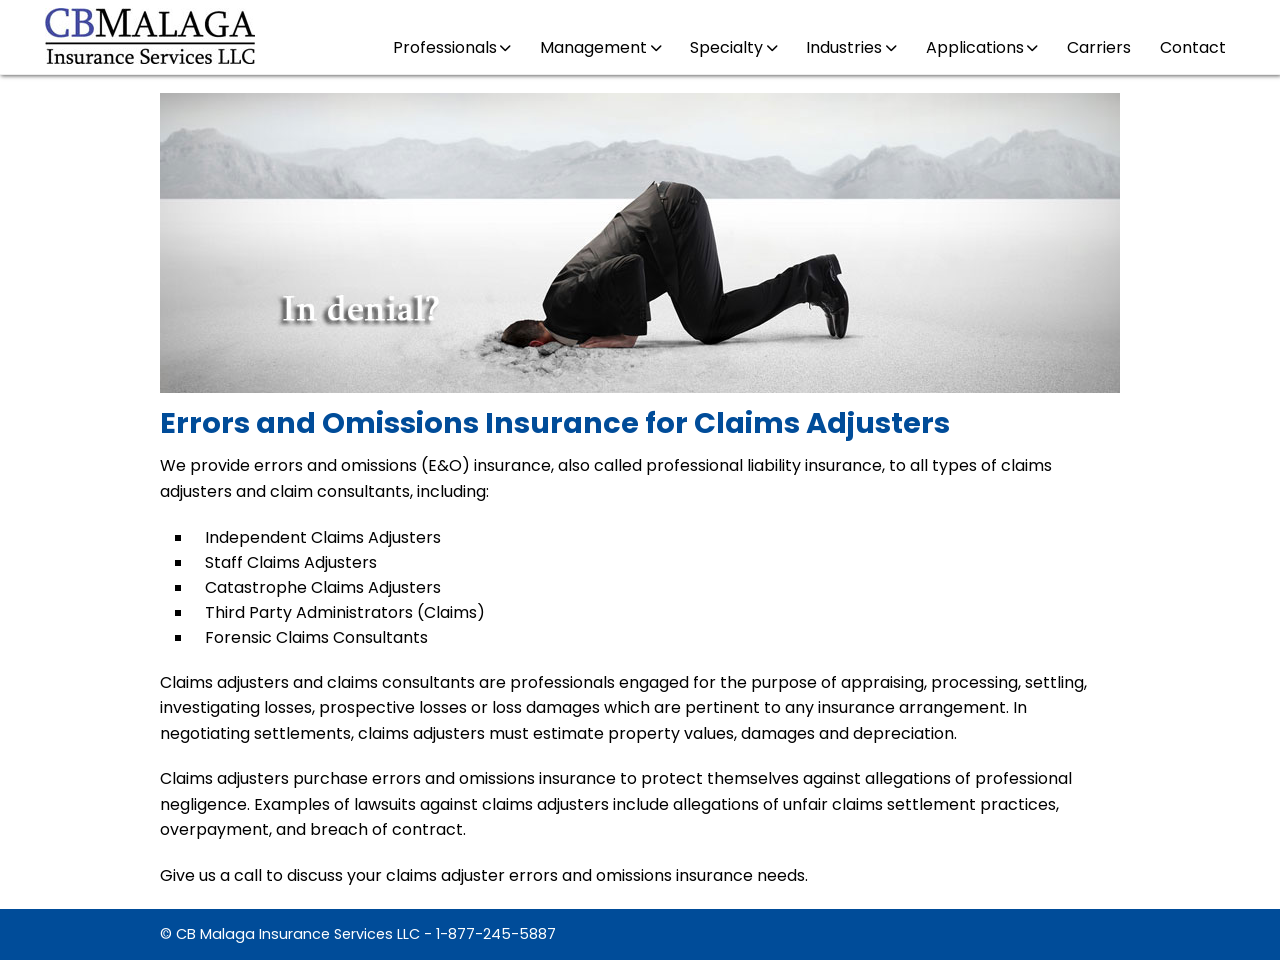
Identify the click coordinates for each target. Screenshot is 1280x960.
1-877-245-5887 (496, 934)
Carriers (1099, 47)
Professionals (452, 47)
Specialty (733, 47)
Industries (851, 47)
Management (600, 47)
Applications (982, 47)
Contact (1193, 47)
